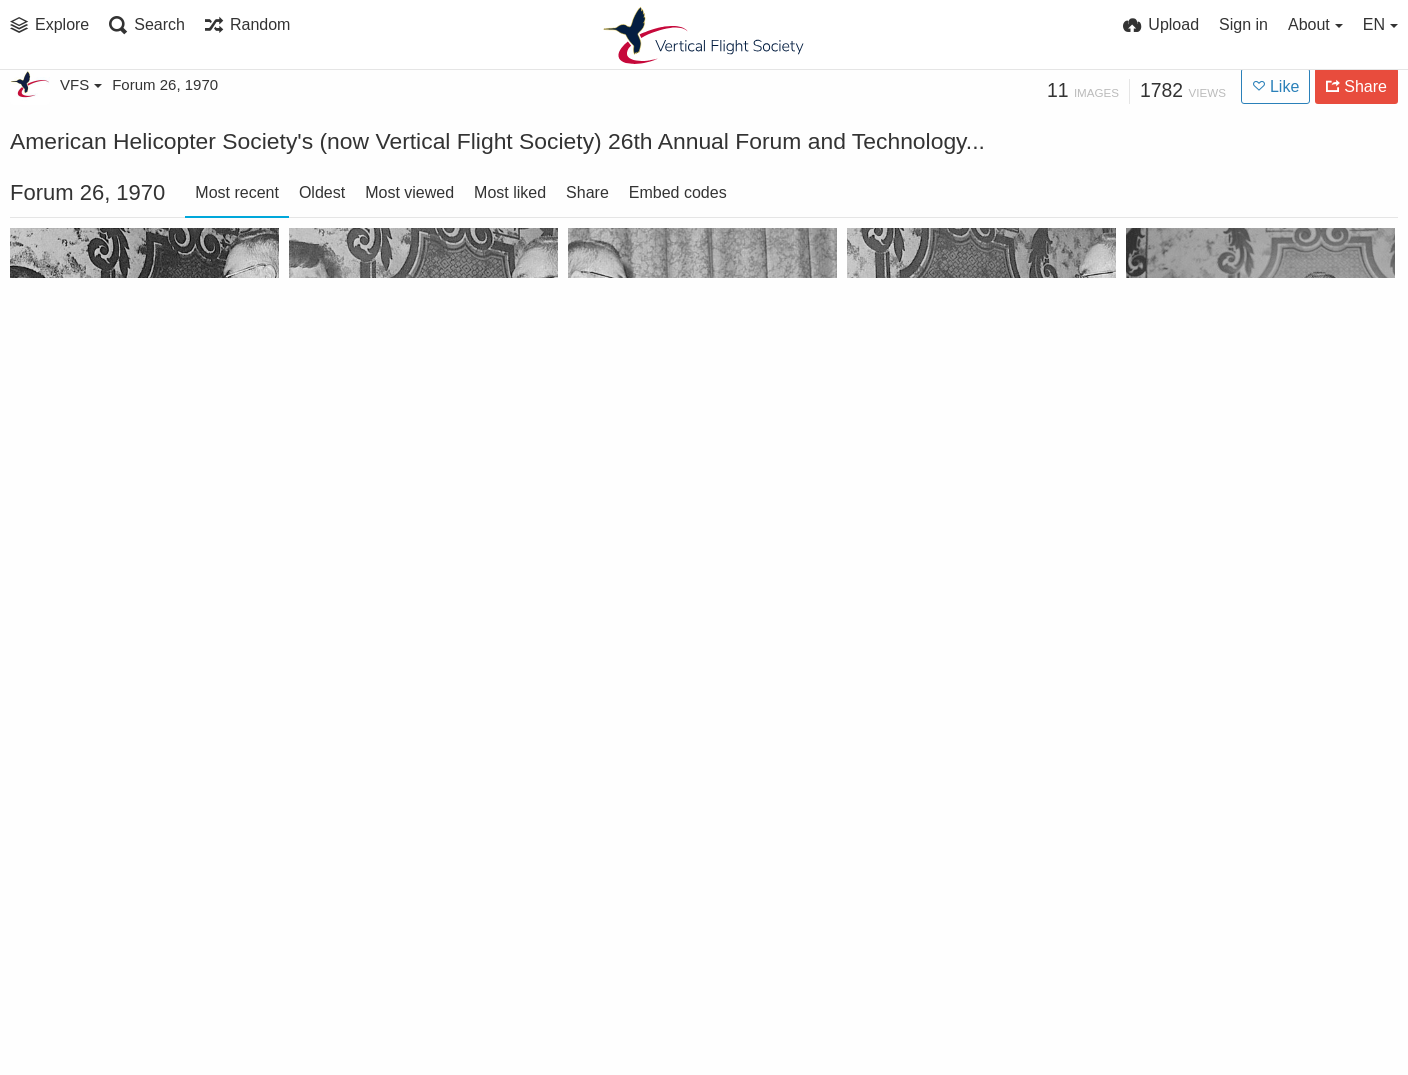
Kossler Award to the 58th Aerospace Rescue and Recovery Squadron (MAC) (956, 462)
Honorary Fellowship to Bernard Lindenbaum (398, 741)
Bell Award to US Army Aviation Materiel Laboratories (119, 462)
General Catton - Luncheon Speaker (1235, 741)
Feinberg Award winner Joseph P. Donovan (956, 741)
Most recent (237, 192)
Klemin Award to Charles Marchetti (1235, 462)
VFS (81, 84)
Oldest (322, 192)
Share (587, 192)
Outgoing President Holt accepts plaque (677, 462)
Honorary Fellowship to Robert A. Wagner (119, 741)
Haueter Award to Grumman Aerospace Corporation (677, 741)
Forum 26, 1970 (165, 84)
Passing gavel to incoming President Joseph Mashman (119, 1020)
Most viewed (409, 192)
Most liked (510, 192)
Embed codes (678, 192)
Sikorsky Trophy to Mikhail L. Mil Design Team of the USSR (398, 462)
